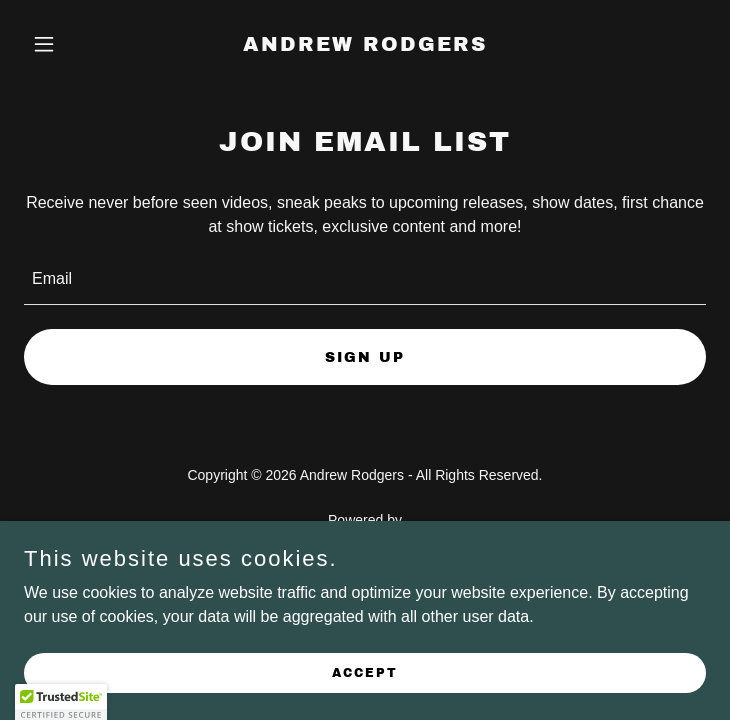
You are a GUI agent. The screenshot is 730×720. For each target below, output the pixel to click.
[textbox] (365, 280)
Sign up (365, 357)
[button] (75, 44)
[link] (365, 45)
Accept (365, 672)
